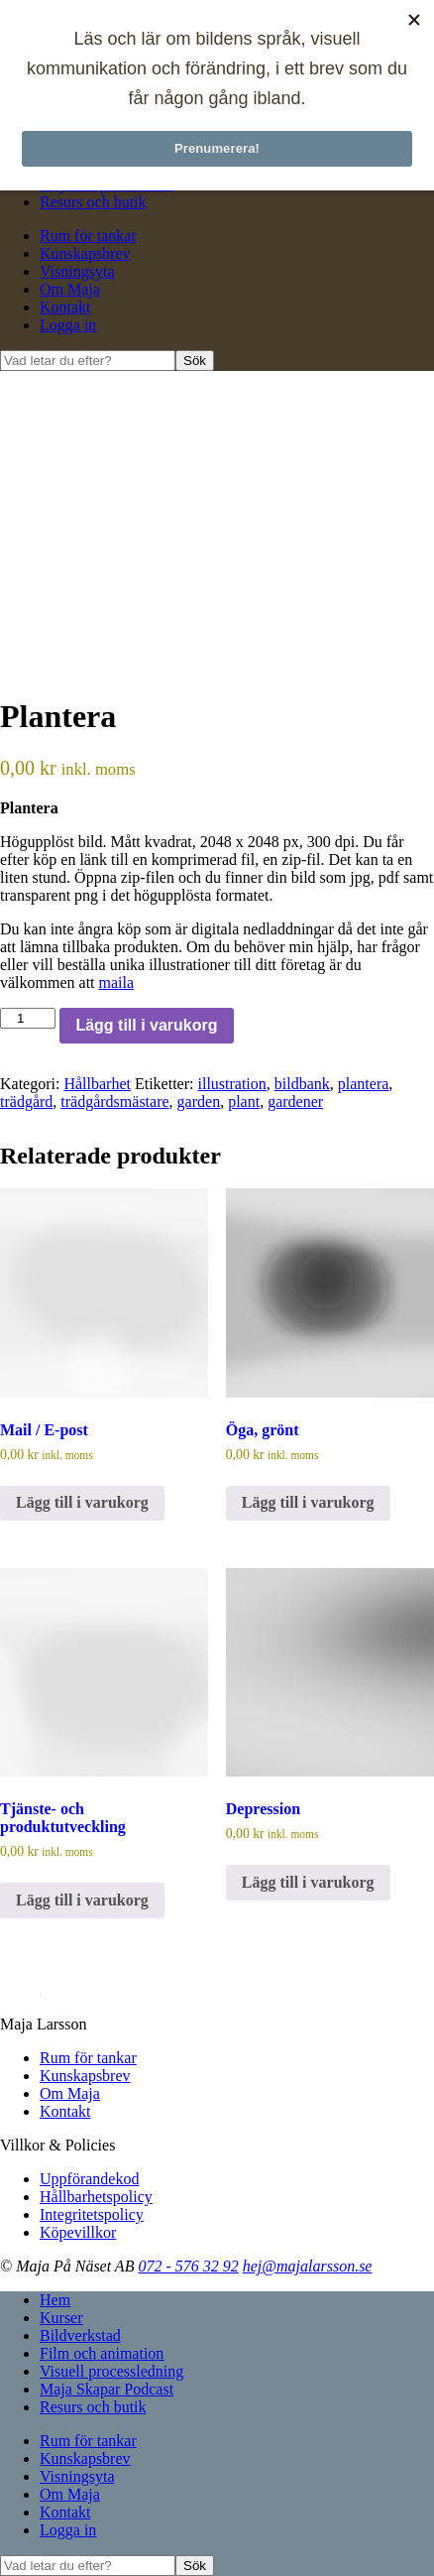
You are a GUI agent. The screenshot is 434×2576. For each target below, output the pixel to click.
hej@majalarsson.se (308, 2266)
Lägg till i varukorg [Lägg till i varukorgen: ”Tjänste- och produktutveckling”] (82, 1900)
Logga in (68, 324)
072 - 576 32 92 (188, 2266)
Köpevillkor (78, 2232)
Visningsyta (77, 271)
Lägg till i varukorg (146, 1025)
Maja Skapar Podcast (106, 2389)
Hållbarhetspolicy (96, 2196)
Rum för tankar (88, 235)
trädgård (26, 1101)
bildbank (302, 1083)
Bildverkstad (80, 2335)
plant (244, 1101)
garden (199, 1101)
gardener (295, 1101)
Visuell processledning (111, 2371)
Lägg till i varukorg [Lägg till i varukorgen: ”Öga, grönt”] (308, 1502)
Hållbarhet (97, 1083)
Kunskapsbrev (85, 253)
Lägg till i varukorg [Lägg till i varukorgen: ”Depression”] (308, 1882)
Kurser (61, 2317)
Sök (194, 360)
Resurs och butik (93, 201)
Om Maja (70, 289)
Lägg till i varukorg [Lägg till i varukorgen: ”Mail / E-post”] (82, 1502)
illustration (231, 1083)
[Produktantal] (27, 1018)
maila (117, 982)
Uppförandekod (89, 2178)
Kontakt (65, 307)
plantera (363, 1083)
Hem (55, 2299)
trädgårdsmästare (114, 1101)
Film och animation (101, 2353)
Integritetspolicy (92, 2214)
